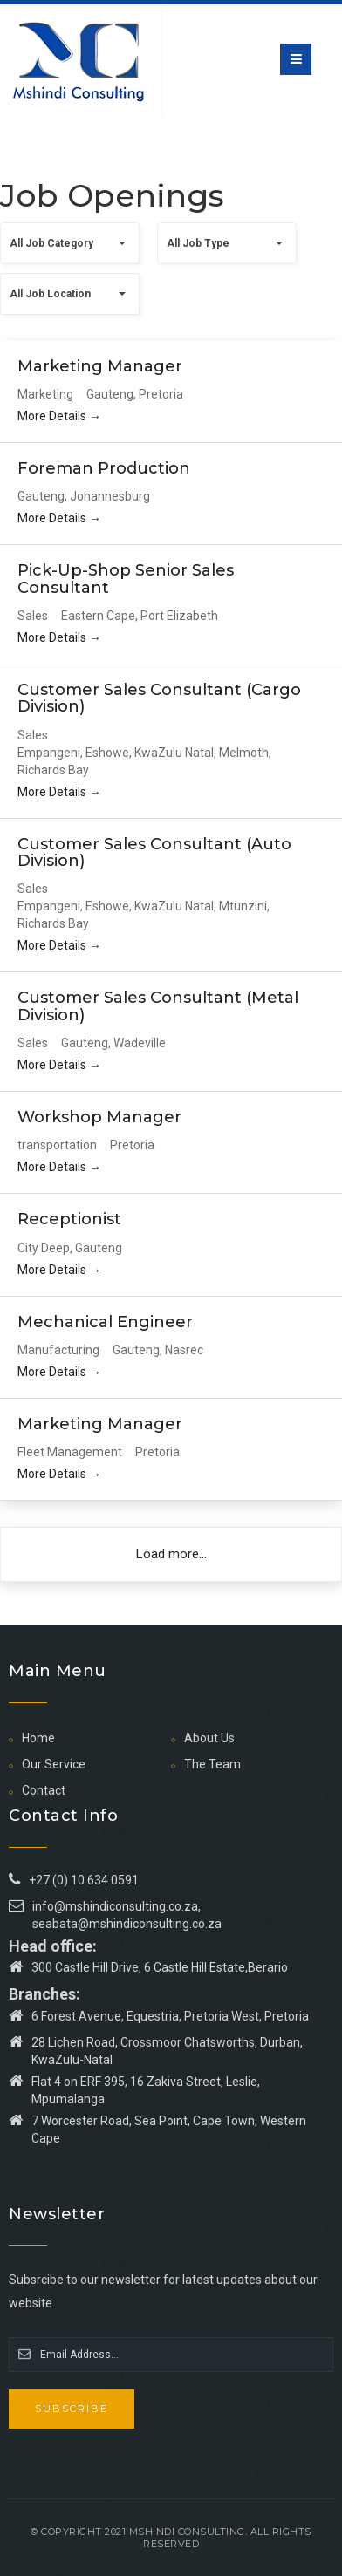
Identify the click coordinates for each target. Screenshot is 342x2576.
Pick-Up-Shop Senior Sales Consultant (125, 579)
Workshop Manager (99, 1117)
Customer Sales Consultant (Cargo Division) (159, 698)
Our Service (54, 1764)
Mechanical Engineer (105, 1322)
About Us (209, 1738)
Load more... (171, 1554)
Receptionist (69, 1219)
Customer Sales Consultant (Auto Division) (154, 853)
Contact (43, 1790)
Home (38, 1738)
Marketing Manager (99, 366)
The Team (212, 1764)
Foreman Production (103, 468)
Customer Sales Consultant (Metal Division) (157, 1006)
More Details (59, 416)
